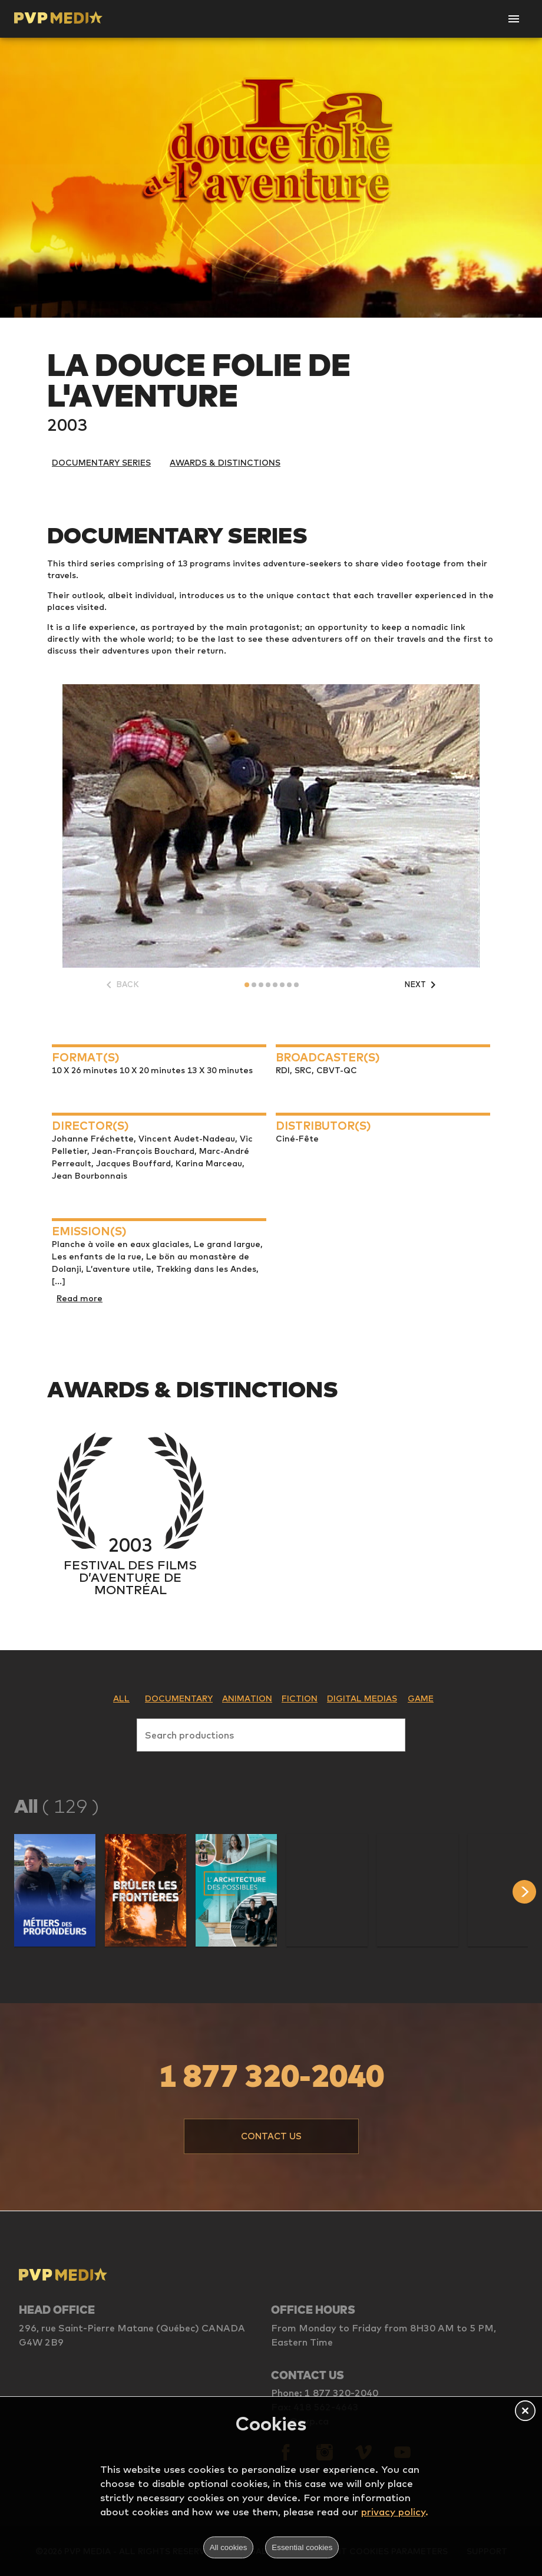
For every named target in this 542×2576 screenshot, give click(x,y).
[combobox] (271, 1732)
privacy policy (393, 2511)
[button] (54, 1890)
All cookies (228, 2547)
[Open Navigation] (514, 19)
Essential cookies (302, 2547)
